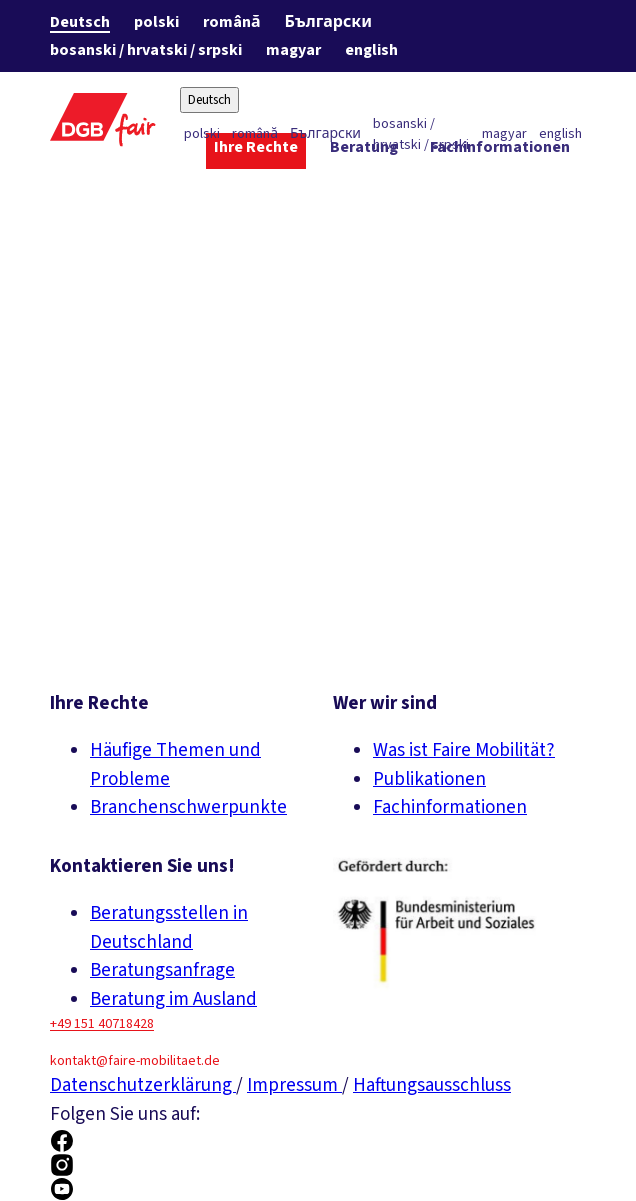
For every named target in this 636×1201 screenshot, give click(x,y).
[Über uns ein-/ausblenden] (538, 187)
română (232, 22)
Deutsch (80, 22)
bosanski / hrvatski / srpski (146, 50)
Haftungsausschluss (432, 1085)
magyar (293, 50)
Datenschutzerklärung (143, 1085)
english (371, 50)
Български (328, 22)
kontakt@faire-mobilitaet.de (135, 1061)
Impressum (294, 1085)
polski (156, 22)
